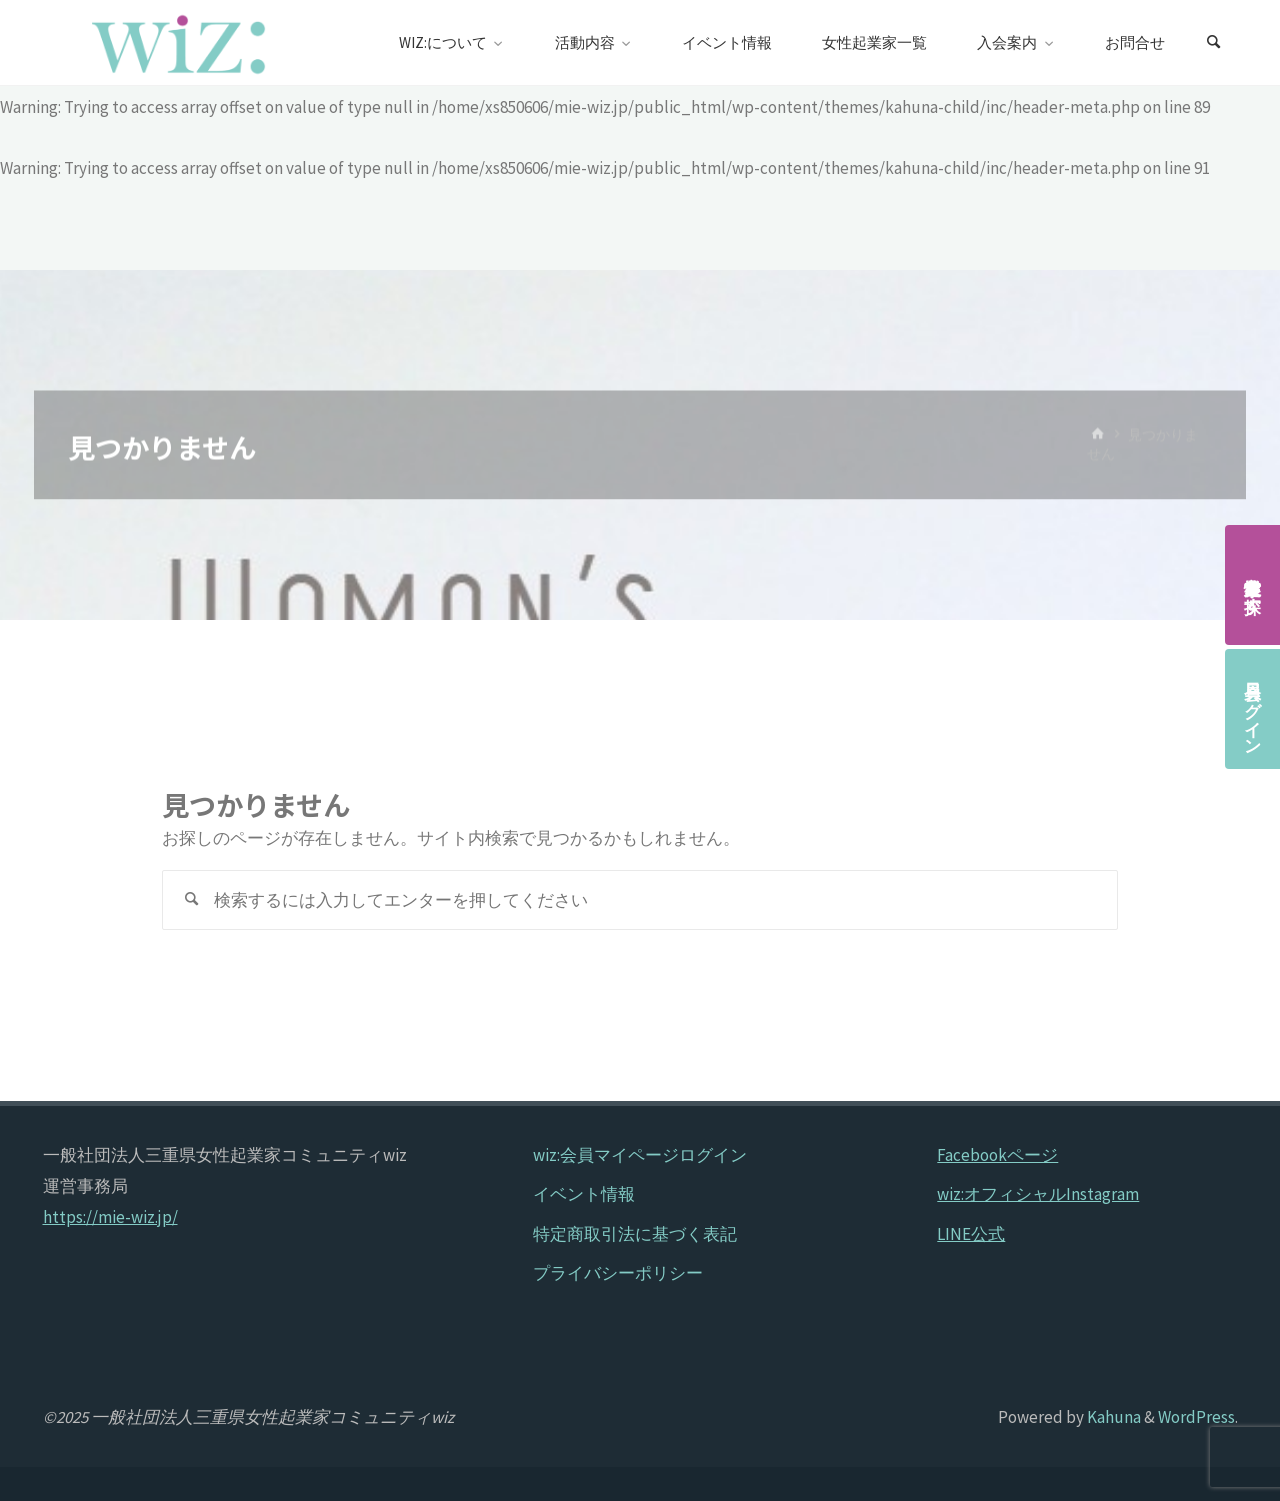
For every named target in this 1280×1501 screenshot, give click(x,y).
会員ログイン (1253, 709)
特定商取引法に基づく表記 (635, 1234)
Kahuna (1112, 1417)
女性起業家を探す (1253, 585)
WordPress (1196, 1417)
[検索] (1214, 43)
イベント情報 (584, 1194)
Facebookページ (997, 1155)
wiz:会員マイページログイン (640, 1155)
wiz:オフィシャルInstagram (1038, 1194)
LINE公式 (971, 1234)
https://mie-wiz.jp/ (110, 1217)
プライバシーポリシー (618, 1273)
